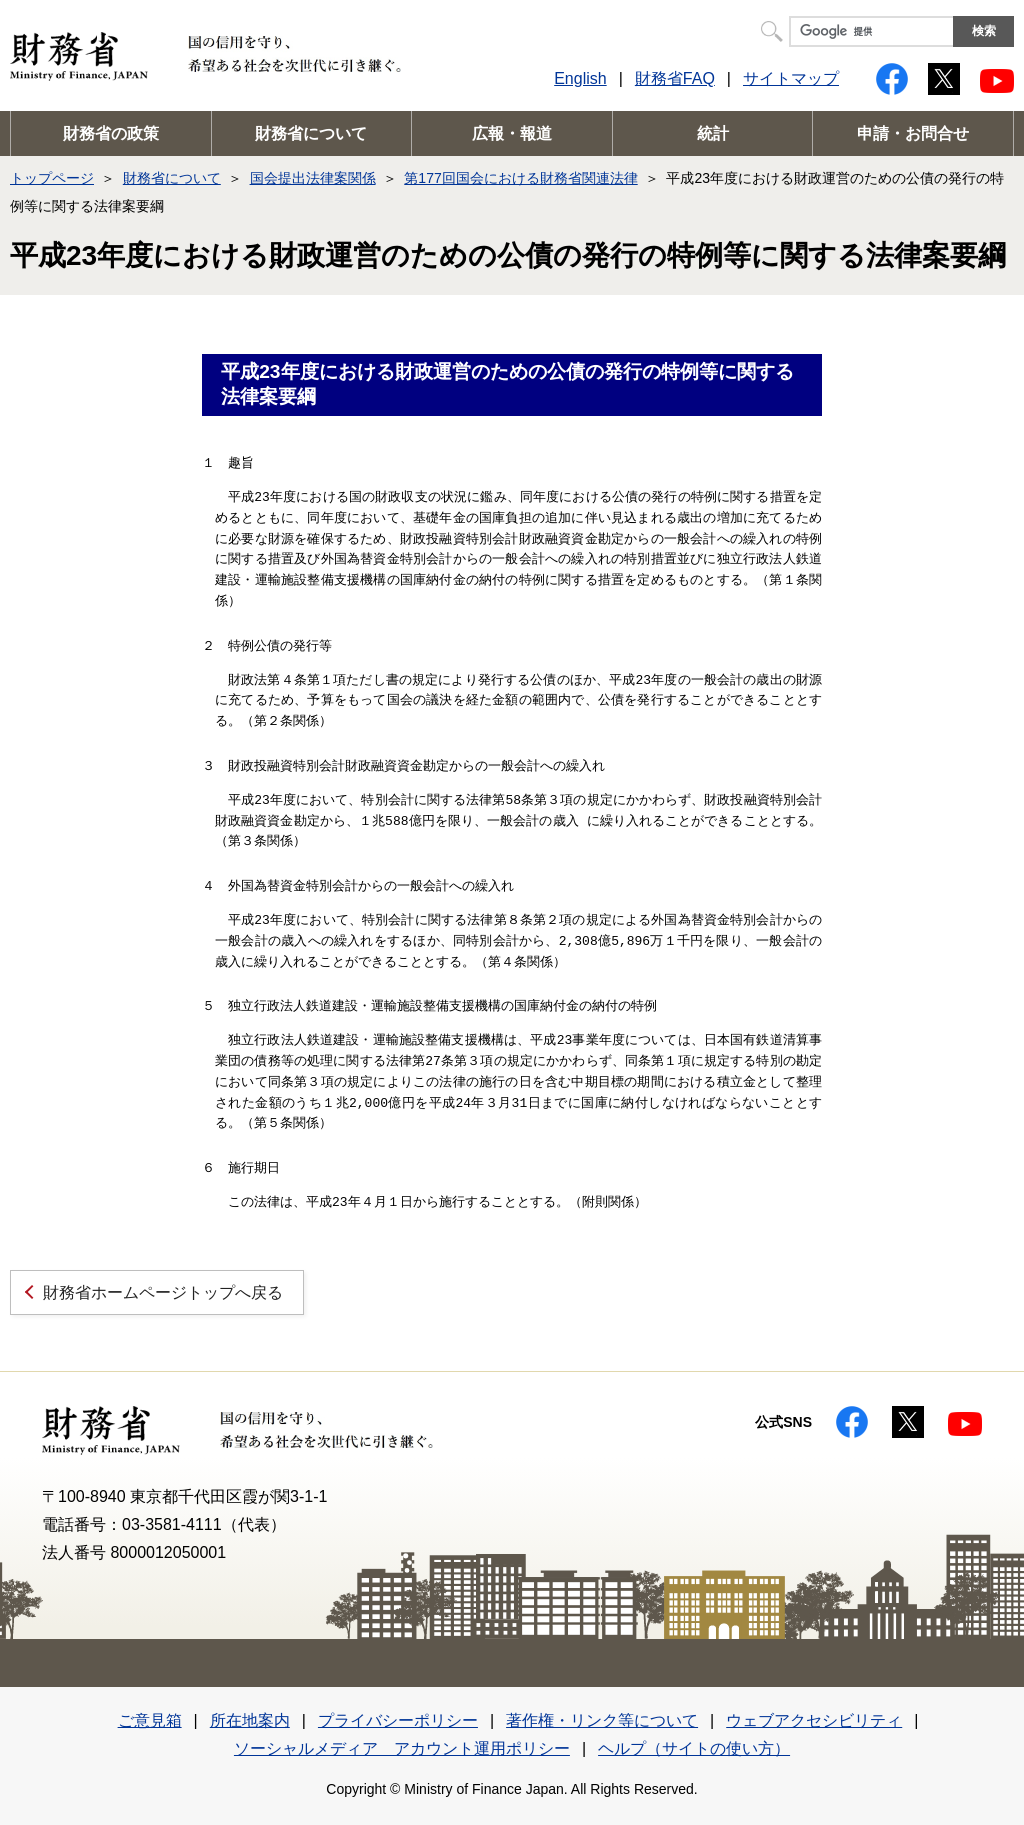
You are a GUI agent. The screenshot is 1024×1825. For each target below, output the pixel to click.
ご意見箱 (150, 1720)
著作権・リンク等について (602, 1720)
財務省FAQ (675, 78)
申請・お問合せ (913, 133)
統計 (713, 133)
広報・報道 (512, 133)
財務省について (311, 133)
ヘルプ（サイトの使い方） (694, 1748)
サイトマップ (791, 78)
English (580, 78)
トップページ (52, 178)
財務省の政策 (111, 133)
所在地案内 (250, 1720)
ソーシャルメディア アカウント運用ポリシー (402, 1748)
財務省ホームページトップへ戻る (163, 1292)
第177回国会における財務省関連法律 (520, 178)
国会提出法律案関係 (313, 178)
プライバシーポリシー (398, 1720)
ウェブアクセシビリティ (814, 1720)
